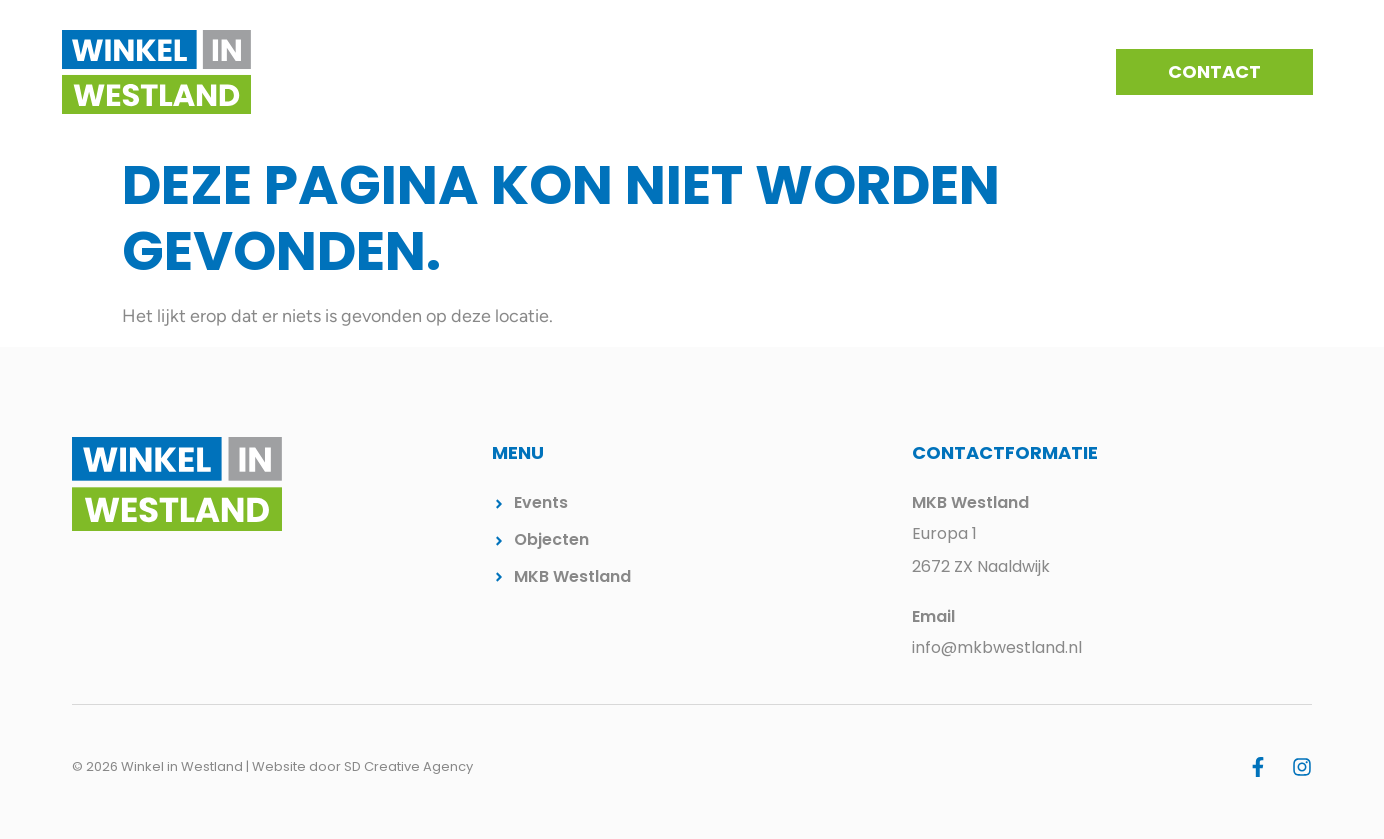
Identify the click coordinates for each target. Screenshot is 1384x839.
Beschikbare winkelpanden (940, 72)
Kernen (684, 72)
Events (772, 72)
